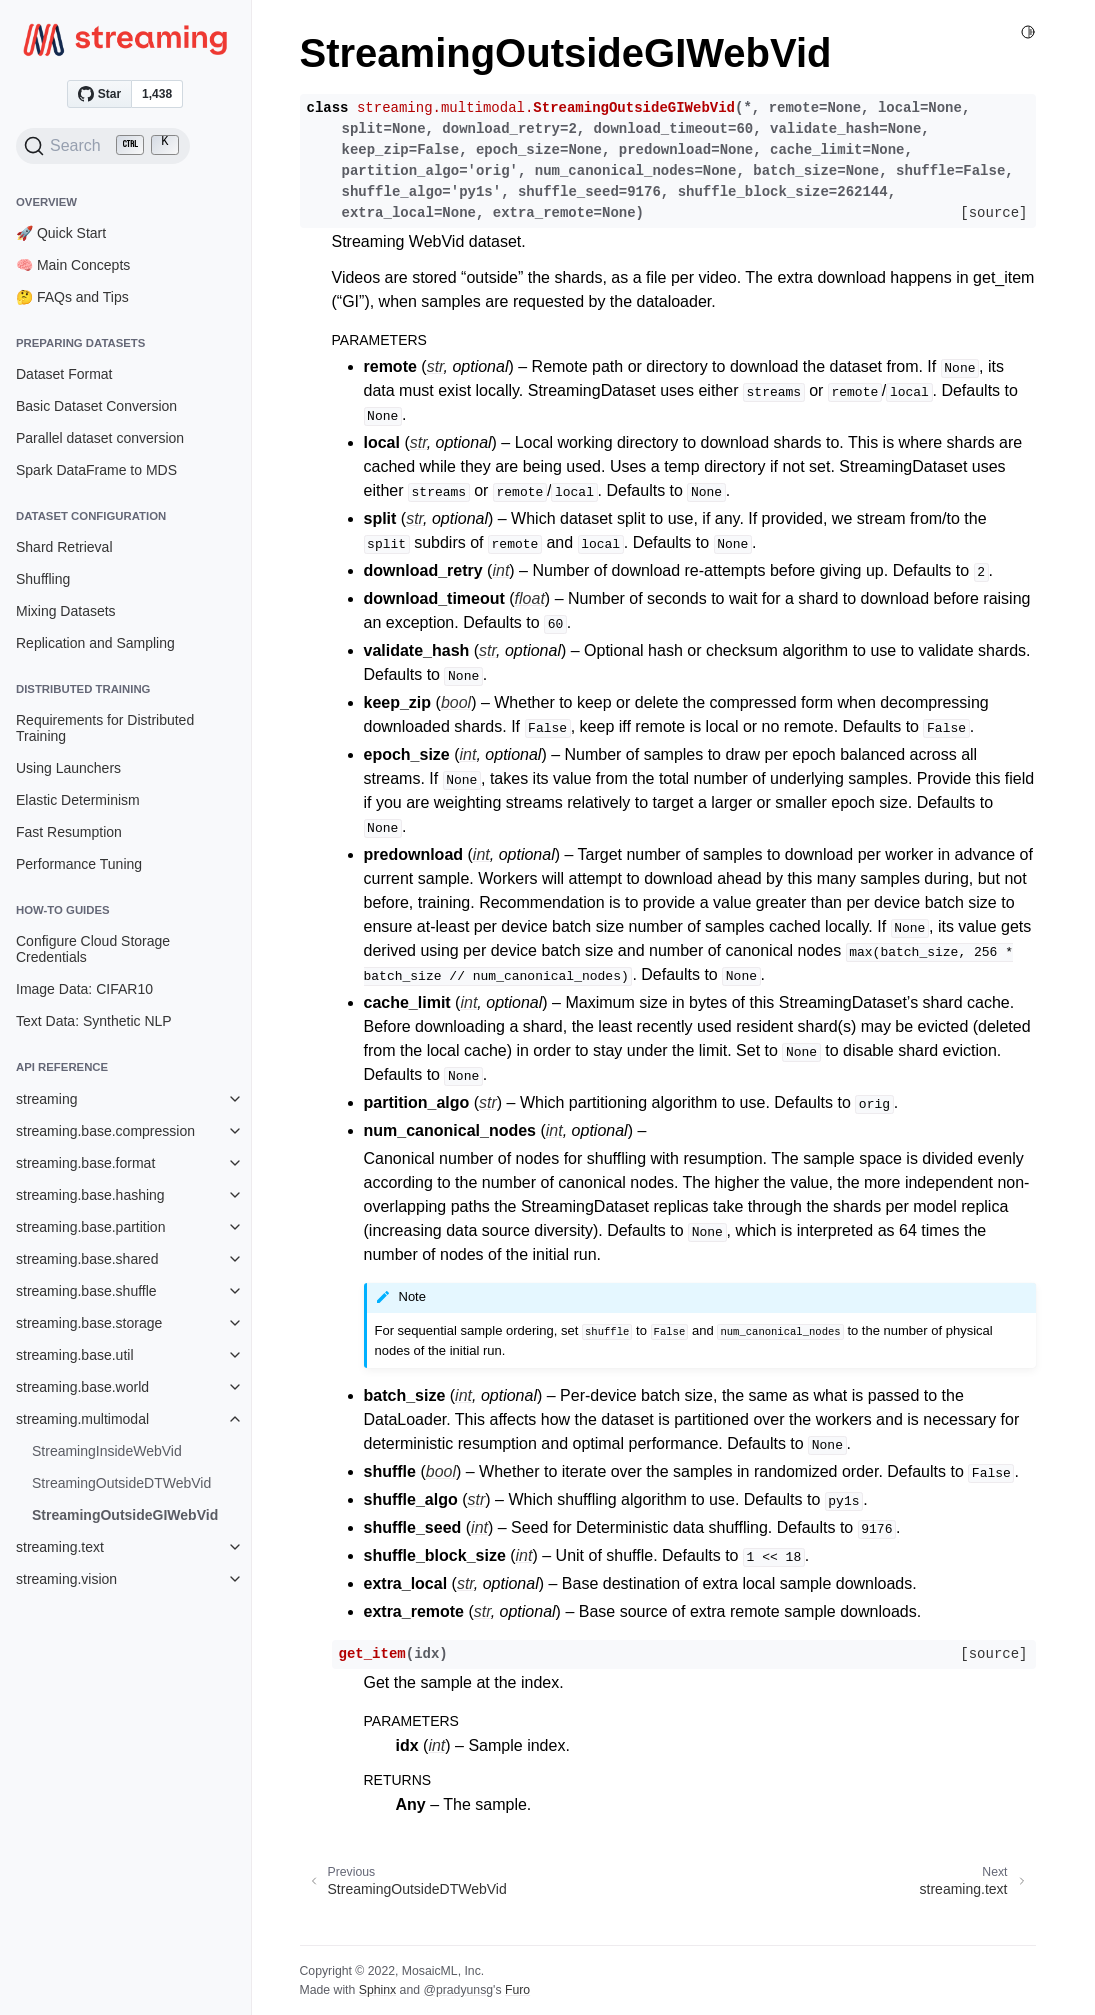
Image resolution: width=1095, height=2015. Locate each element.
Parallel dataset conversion (100, 438)
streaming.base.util (75, 1355)
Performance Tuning (79, 864)
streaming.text (60, 1547)
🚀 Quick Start (61, 233)
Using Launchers (68, 768)
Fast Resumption (69, 832)
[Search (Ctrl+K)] (103, 146)
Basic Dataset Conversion (96, 406)
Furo (517, 1990)
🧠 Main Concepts (73, 265)
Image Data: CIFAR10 (84, 989)
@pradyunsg (458, 1990)
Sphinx (377, 1990)
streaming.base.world (82, 1387)
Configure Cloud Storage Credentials (93, 949)
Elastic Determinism (78, 800)
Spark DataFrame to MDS (96, 470)
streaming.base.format (85, 1163)
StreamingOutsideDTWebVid (121, 1483)
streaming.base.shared (87, 1259)
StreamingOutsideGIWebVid (125, 1515)
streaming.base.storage (89, 1323)
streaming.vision (66, 1579)
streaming (46, 1099)
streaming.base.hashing (90, 1195)
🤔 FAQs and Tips (72, 297)
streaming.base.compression (105, 1131)
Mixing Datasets (66, 611)
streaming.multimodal (82, 1419)
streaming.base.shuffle (86, 1291)
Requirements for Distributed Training (105, 728)
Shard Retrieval (64, 547)
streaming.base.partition (90, 1227)
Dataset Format (64, 374)
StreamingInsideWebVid (107, 1451)
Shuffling (43, 579)
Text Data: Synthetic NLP (94, 1021)
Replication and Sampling (95, 643)
